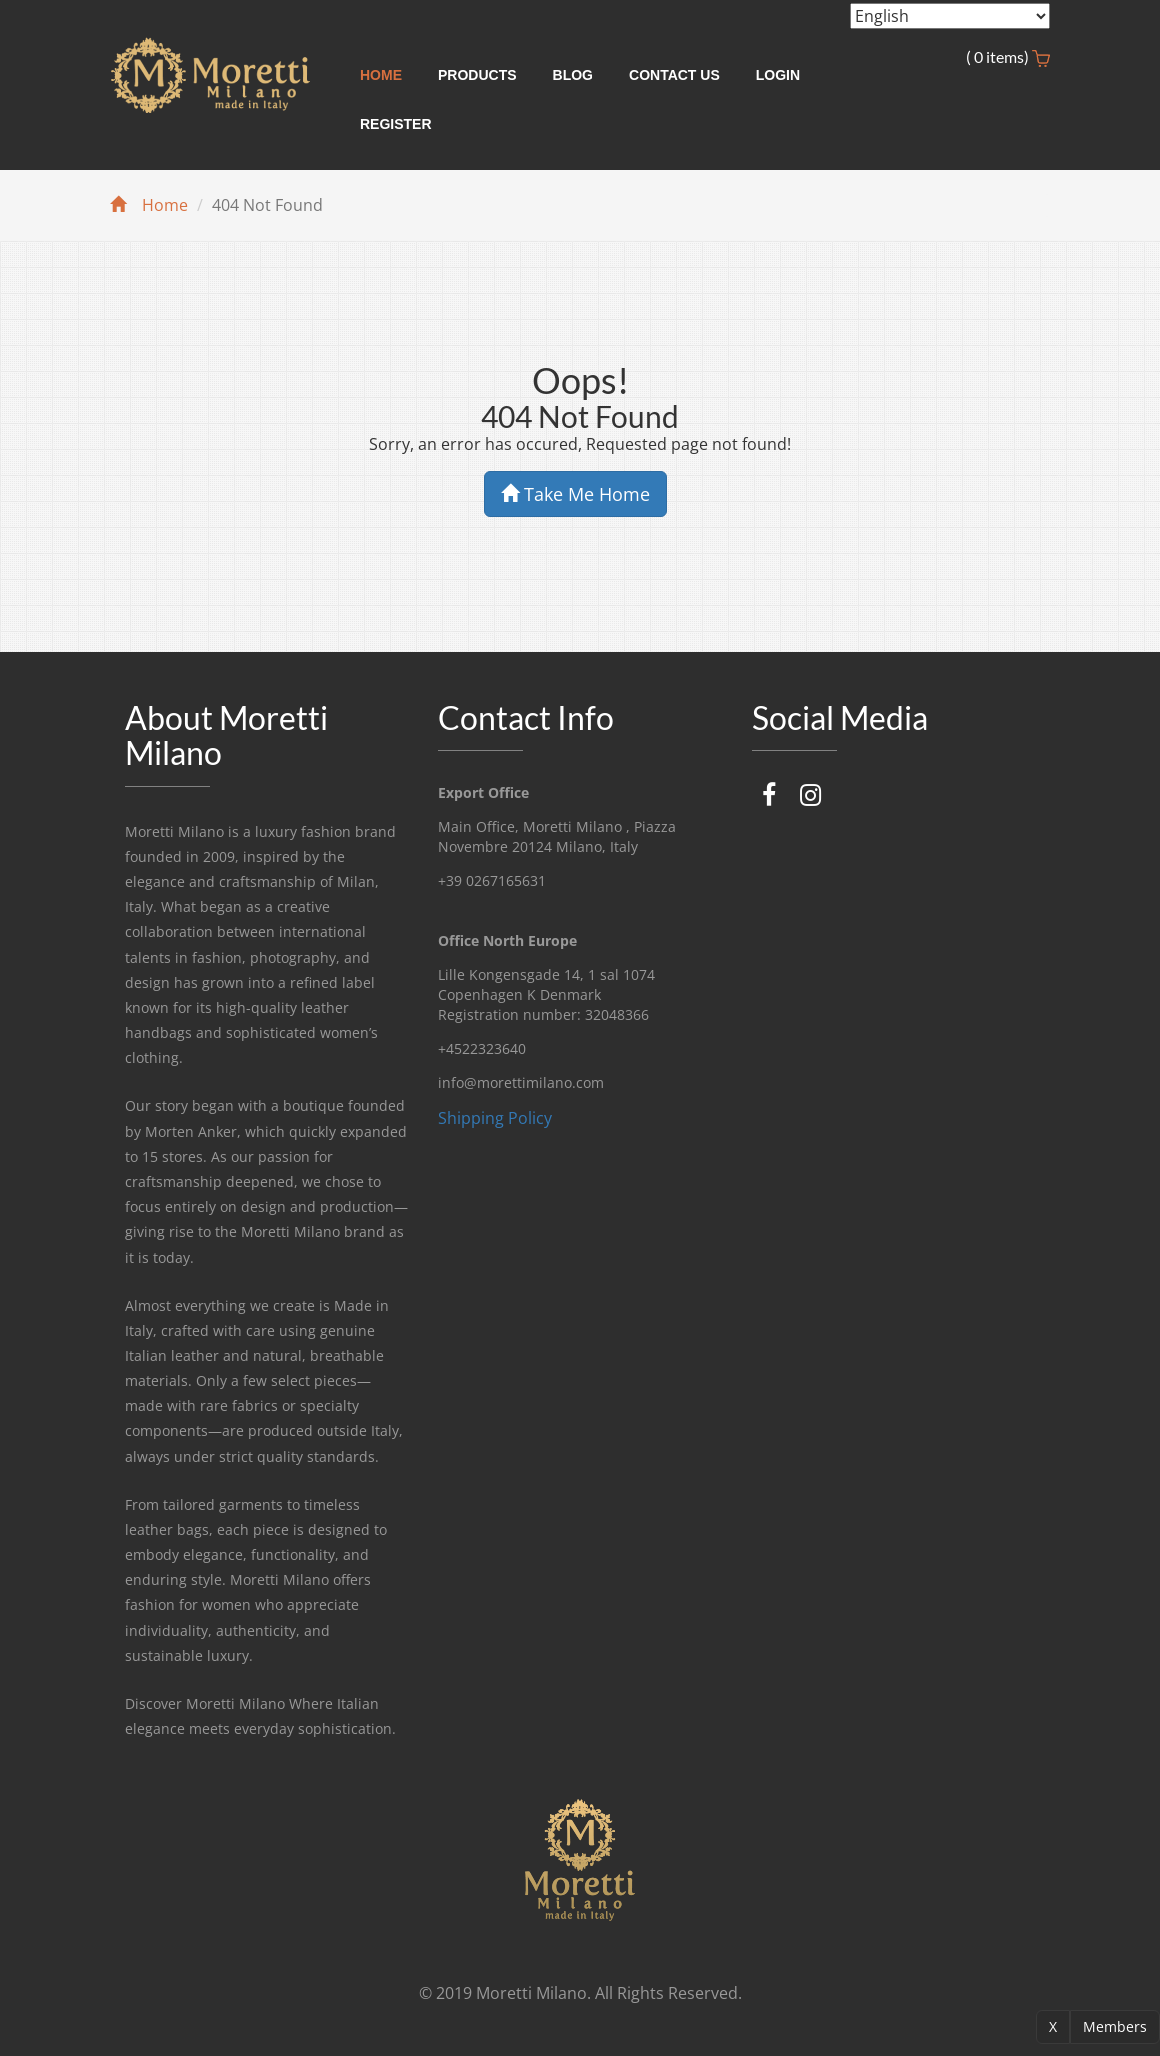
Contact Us (674, 75)
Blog (573, 75)
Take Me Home (575, 494)
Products (477, 75)
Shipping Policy (495, 1118)
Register (396, 124)
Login (778, 75)
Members (1115, 2026)
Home (381, 75)
